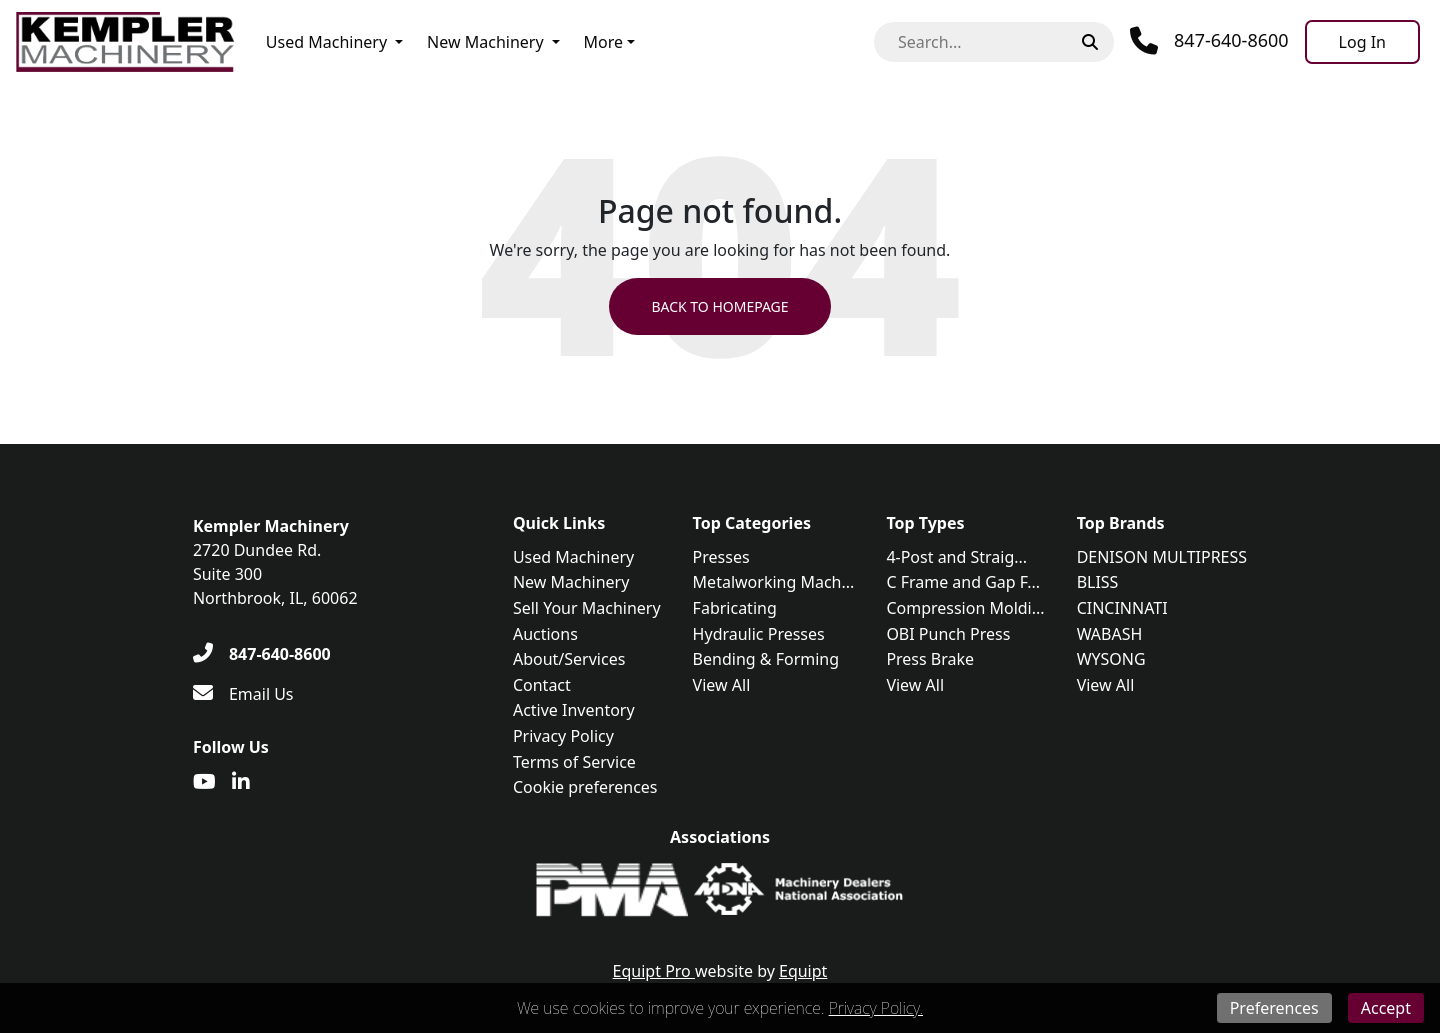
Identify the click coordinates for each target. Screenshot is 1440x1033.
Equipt (803, 971)
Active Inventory (574, 710)
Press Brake (930, 659)
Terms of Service (574, 762)
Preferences (1274, 1008)
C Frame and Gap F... (963, 582)
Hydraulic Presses (759, 634)
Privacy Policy (563, 736)
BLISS (1098, 582)
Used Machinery (326, 42)
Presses (721, 557)
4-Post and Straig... (956, 557)
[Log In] (1362, 42)
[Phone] (1209, 41)
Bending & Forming (766, 659)
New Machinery (485, 42)
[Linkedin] (241, 782)
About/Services (569, 659)
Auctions (545, 634)
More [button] (604, 42)
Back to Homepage (719, 306)
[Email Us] (243, 694)
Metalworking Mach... (774, 582)
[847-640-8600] (262, 654)
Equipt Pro (654, 971)
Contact (542, 685)
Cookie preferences (585, 787)
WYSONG (1111, 659)
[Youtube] (204, 782)
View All (722, 685)
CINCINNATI (1122, 608)
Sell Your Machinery (587, 608)
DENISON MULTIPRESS (1162, 557)
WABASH (1110, 634)
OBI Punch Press (948, 634)
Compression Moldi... (965, 608)
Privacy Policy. (876, 1008)
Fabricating (735, 608)
